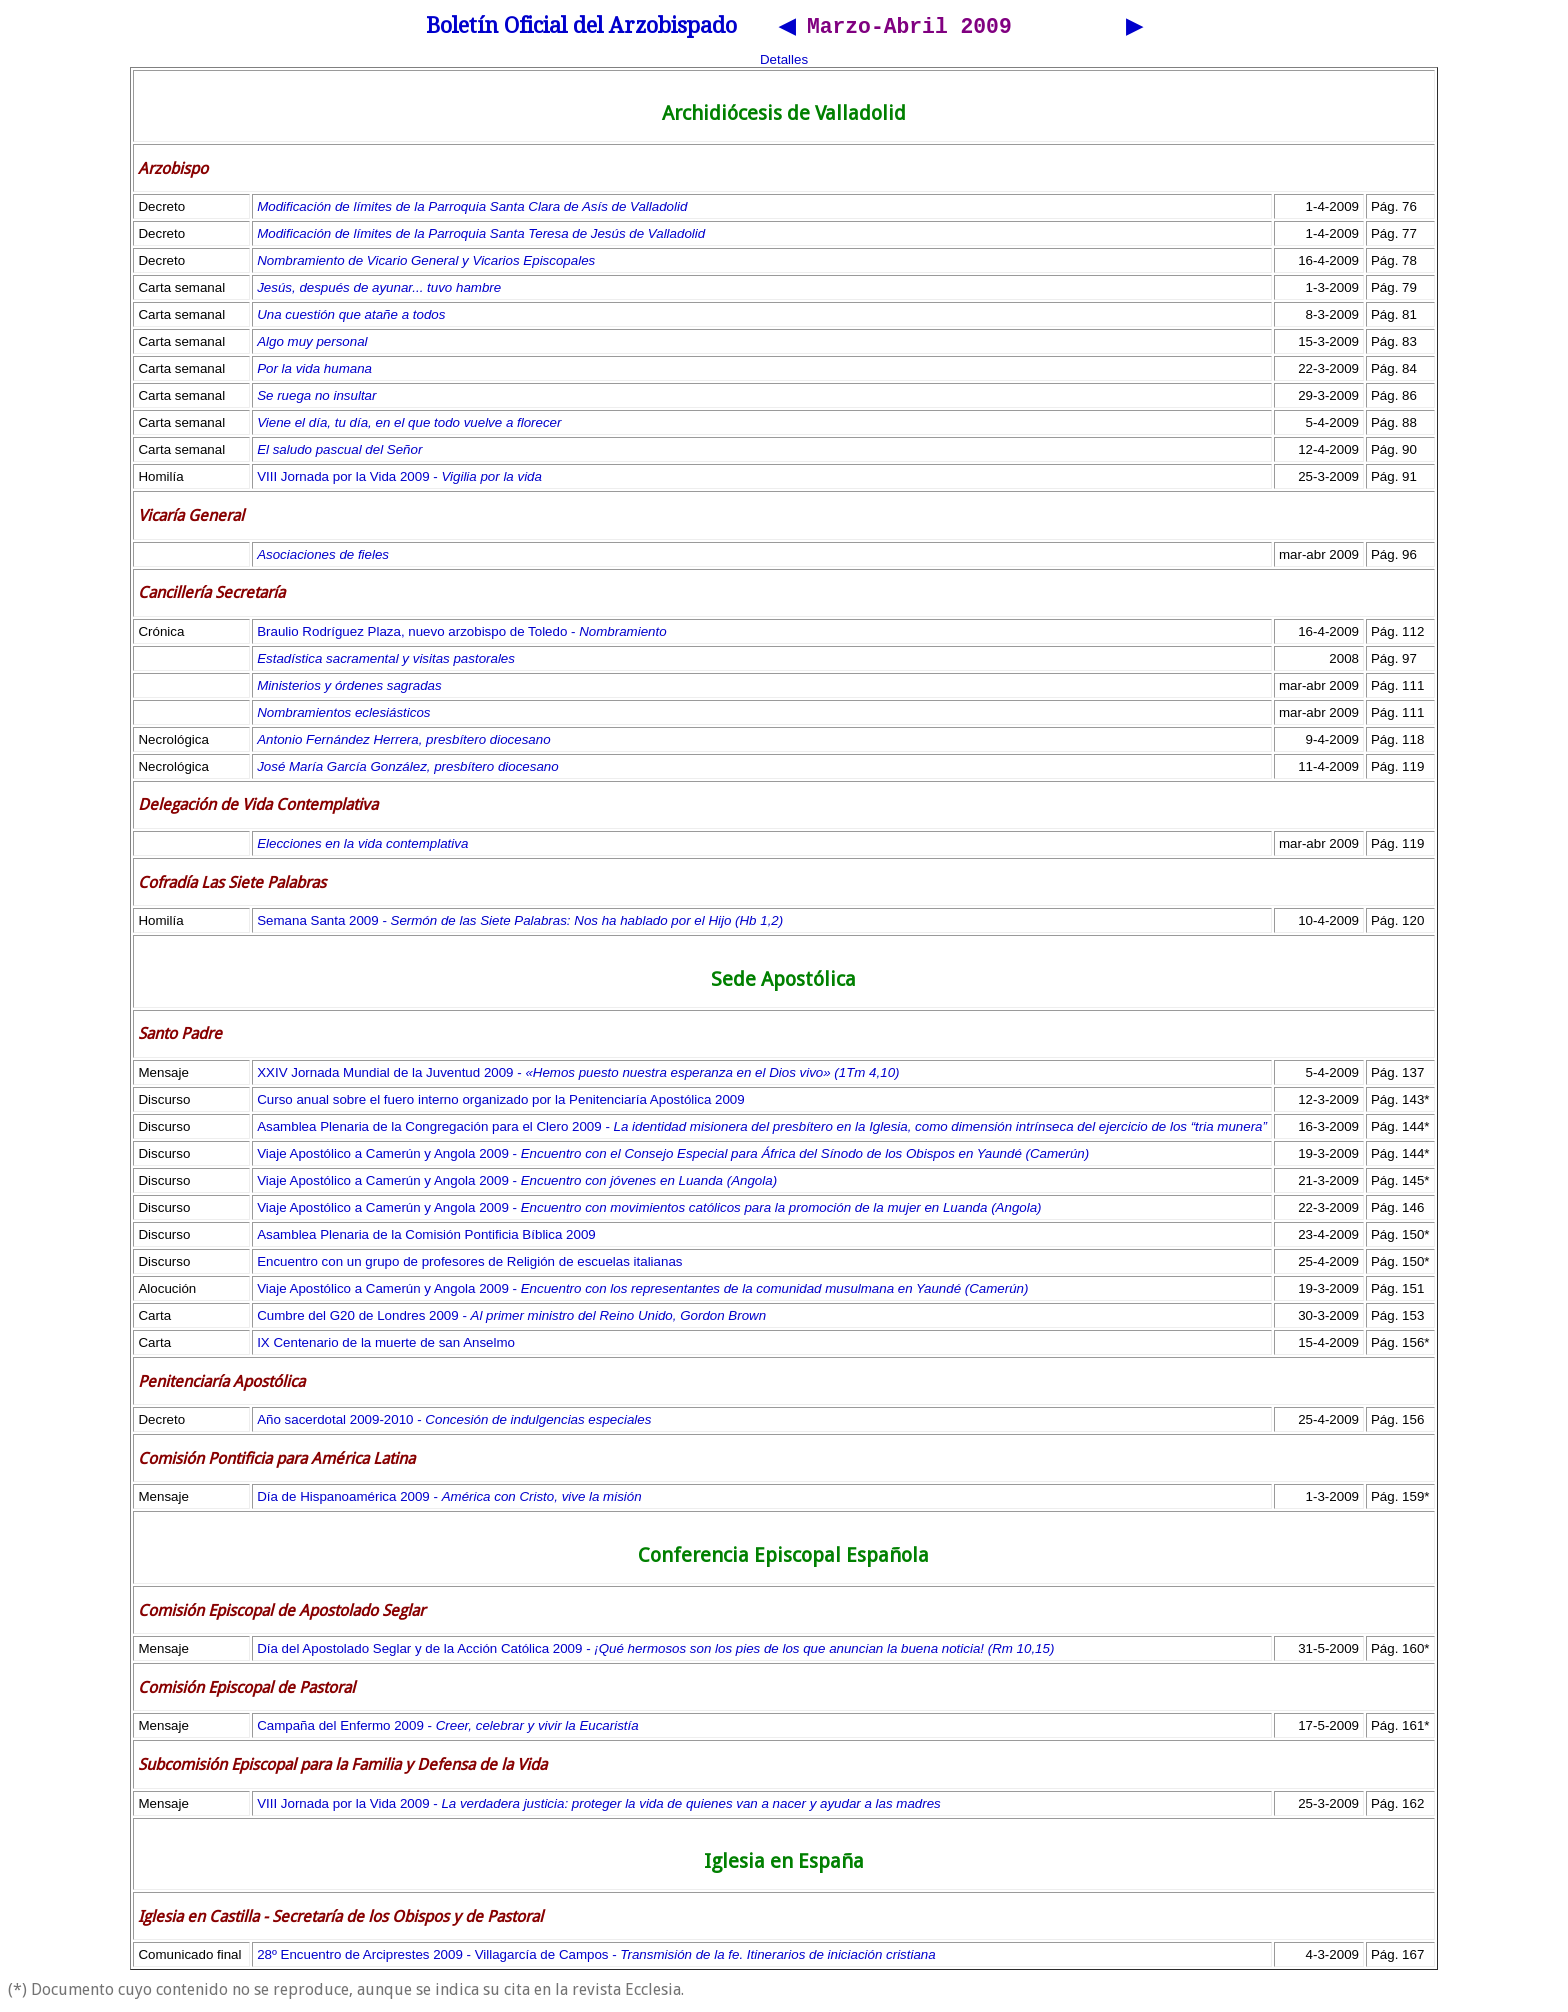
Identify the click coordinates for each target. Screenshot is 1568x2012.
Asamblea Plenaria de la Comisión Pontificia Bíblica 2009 (426, 1237)
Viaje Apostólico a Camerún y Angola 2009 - (673, 1156)
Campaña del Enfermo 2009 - (448, 1728)
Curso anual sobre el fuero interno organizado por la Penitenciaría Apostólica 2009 (501, 1102)
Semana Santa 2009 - (520, 923)
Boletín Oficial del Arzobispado (581, 28)
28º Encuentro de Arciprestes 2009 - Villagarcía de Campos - (596, 1957)
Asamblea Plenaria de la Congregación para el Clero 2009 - (762, 1129)
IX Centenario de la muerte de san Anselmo (386, 1345)
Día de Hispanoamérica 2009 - (449, 1499)
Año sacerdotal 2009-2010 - (454, 1422)
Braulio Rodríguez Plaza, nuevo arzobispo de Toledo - (461, 634)
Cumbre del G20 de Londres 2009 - (511, 1318)
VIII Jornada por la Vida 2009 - (399, 479)
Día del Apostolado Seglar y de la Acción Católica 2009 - (655, 1651)
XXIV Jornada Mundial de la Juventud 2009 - (578, 1075)
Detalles (784, 62)
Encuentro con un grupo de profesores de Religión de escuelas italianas (469, 1264)
